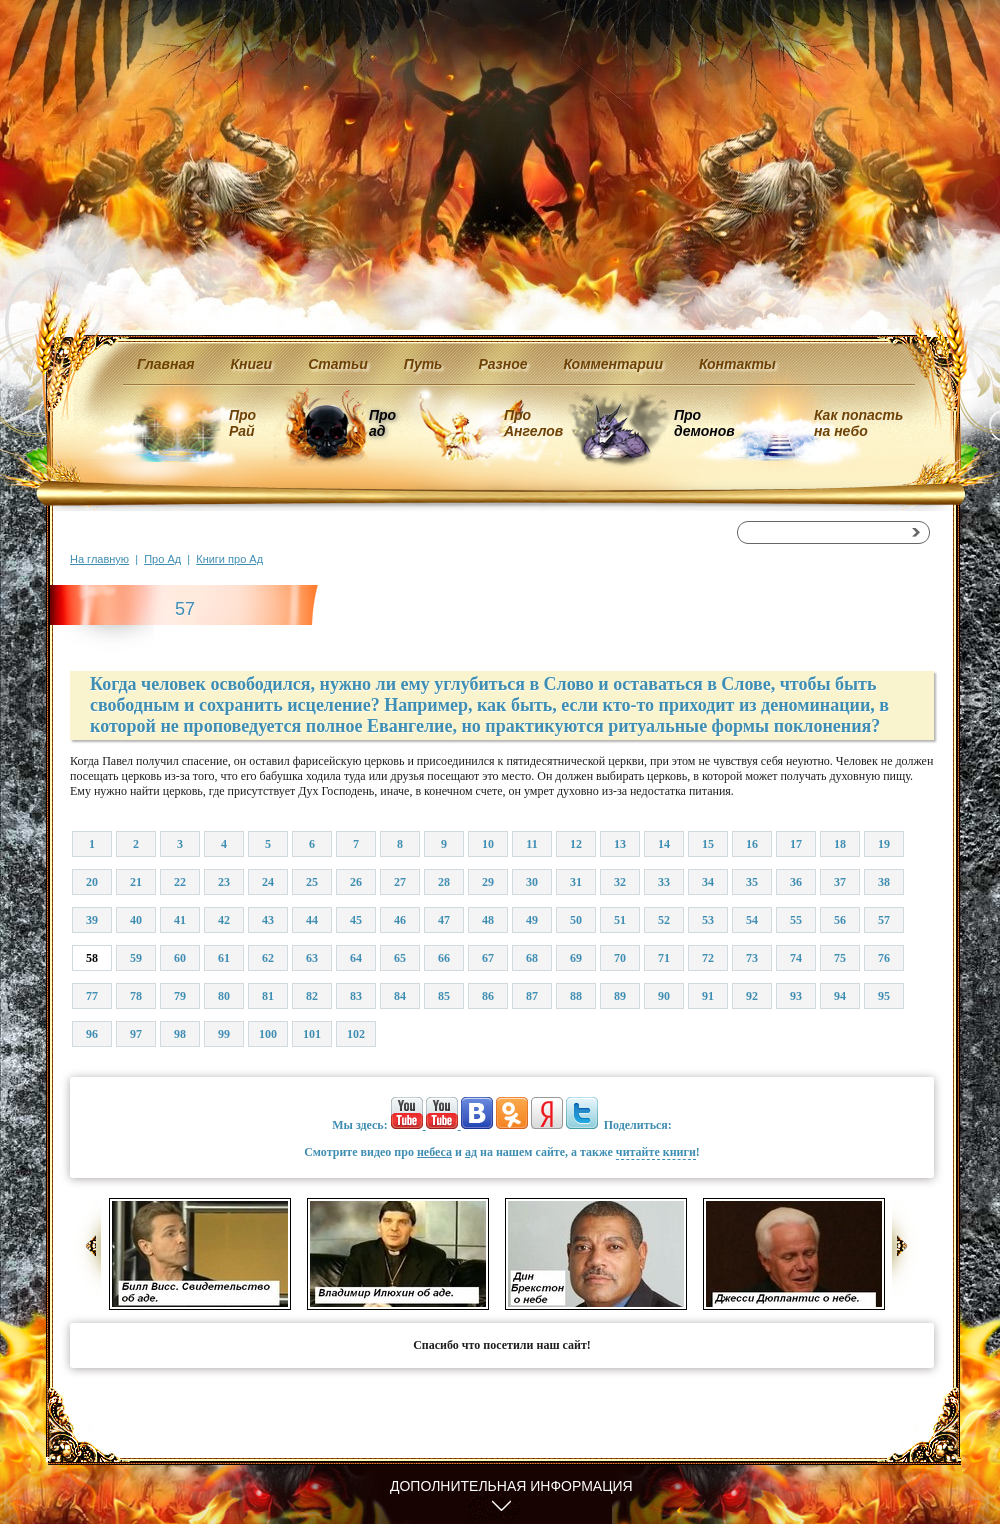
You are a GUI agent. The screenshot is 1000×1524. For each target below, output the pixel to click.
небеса (434, 1152)
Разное (502, 364)
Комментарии (613, 364)
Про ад (381, 423)
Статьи (338, 364)
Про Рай (242, 423)
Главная (166, 364)
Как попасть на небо (858, 423)
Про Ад (162, 559)
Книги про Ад (229, 559)
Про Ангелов (533, 423)
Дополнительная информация (511, 1486)
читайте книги (656, 1152)
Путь (423, 364)
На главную (99, 559)
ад (471, 1152)
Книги (252, 364)
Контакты (737, 364)
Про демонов (704, 423)
